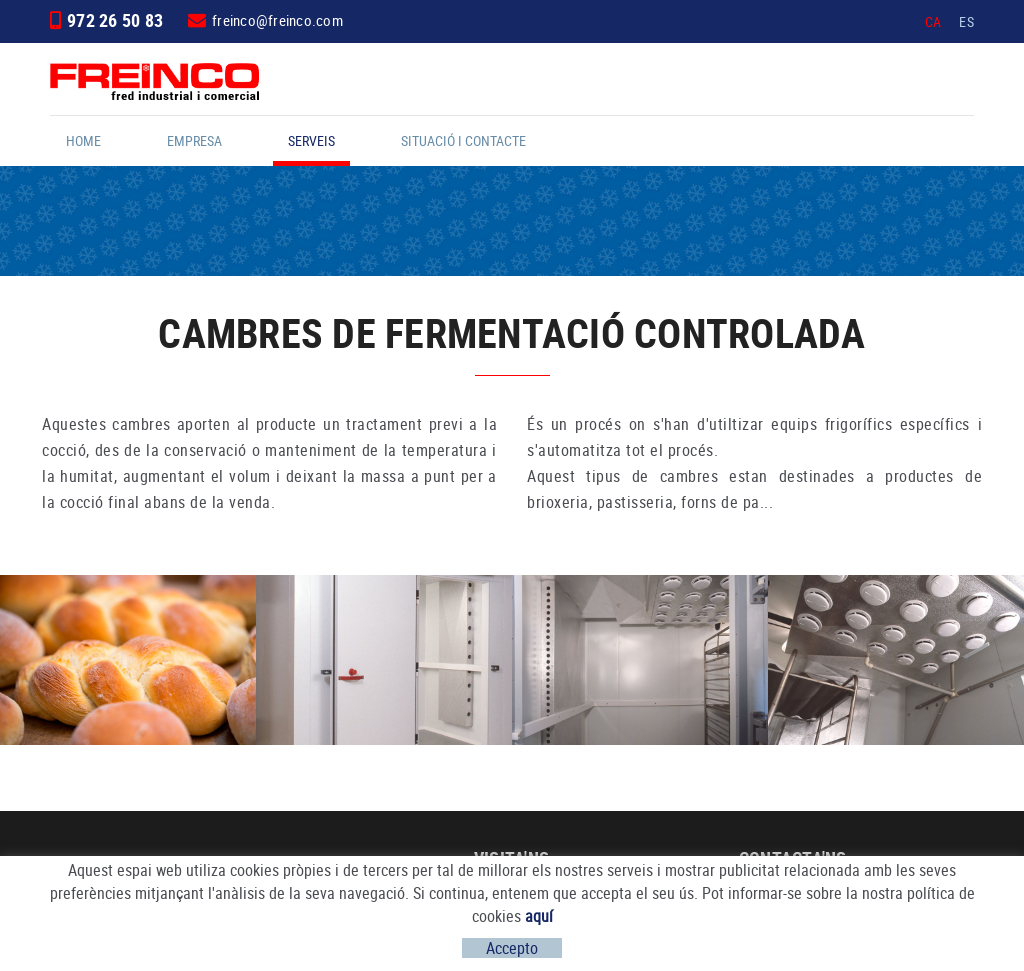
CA (933, 21)
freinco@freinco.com (277, 20)
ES (966, 21)
